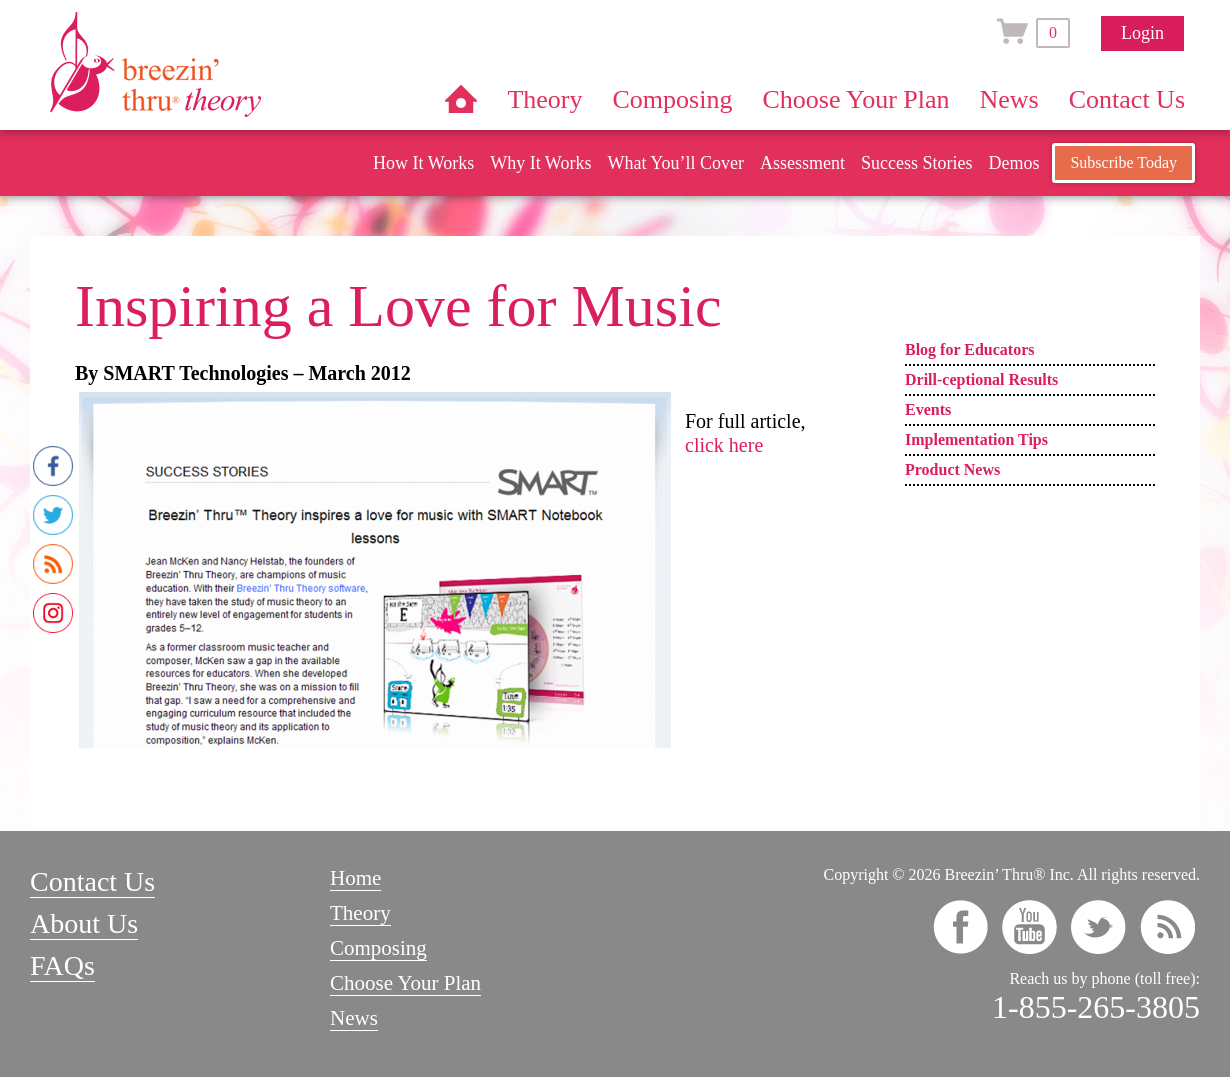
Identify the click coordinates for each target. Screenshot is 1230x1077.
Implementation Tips (976, 439)
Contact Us (1127, 99)
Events (928, 409)
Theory (544, 99)
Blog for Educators (969, 349)
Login (1142, 33)
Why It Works (540, 163)
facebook (960, 927)
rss (1167, 927)
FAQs (62, 965)
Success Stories (917, 163)
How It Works (423, 163)
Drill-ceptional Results (981, 379)
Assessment (802, 163)
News (1009, 99)
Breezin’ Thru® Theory (215, 64)
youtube (1029, 927)
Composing (673, 99)
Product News (952, 469)
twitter (1098, 927)
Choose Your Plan (855, 99)
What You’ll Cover (675, 163)
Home (461, 99)
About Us (84, 923)
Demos (1013, 163)
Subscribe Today (1123, 162)
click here (724, 445)
